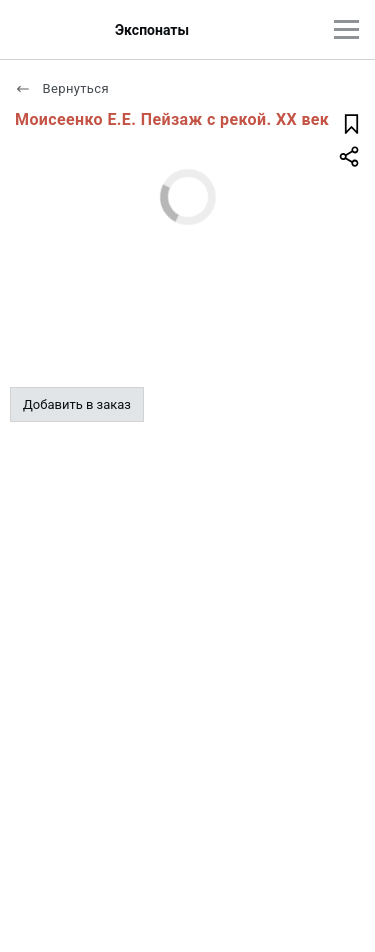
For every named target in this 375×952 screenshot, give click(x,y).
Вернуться (62, 88)
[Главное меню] (346, 29)
